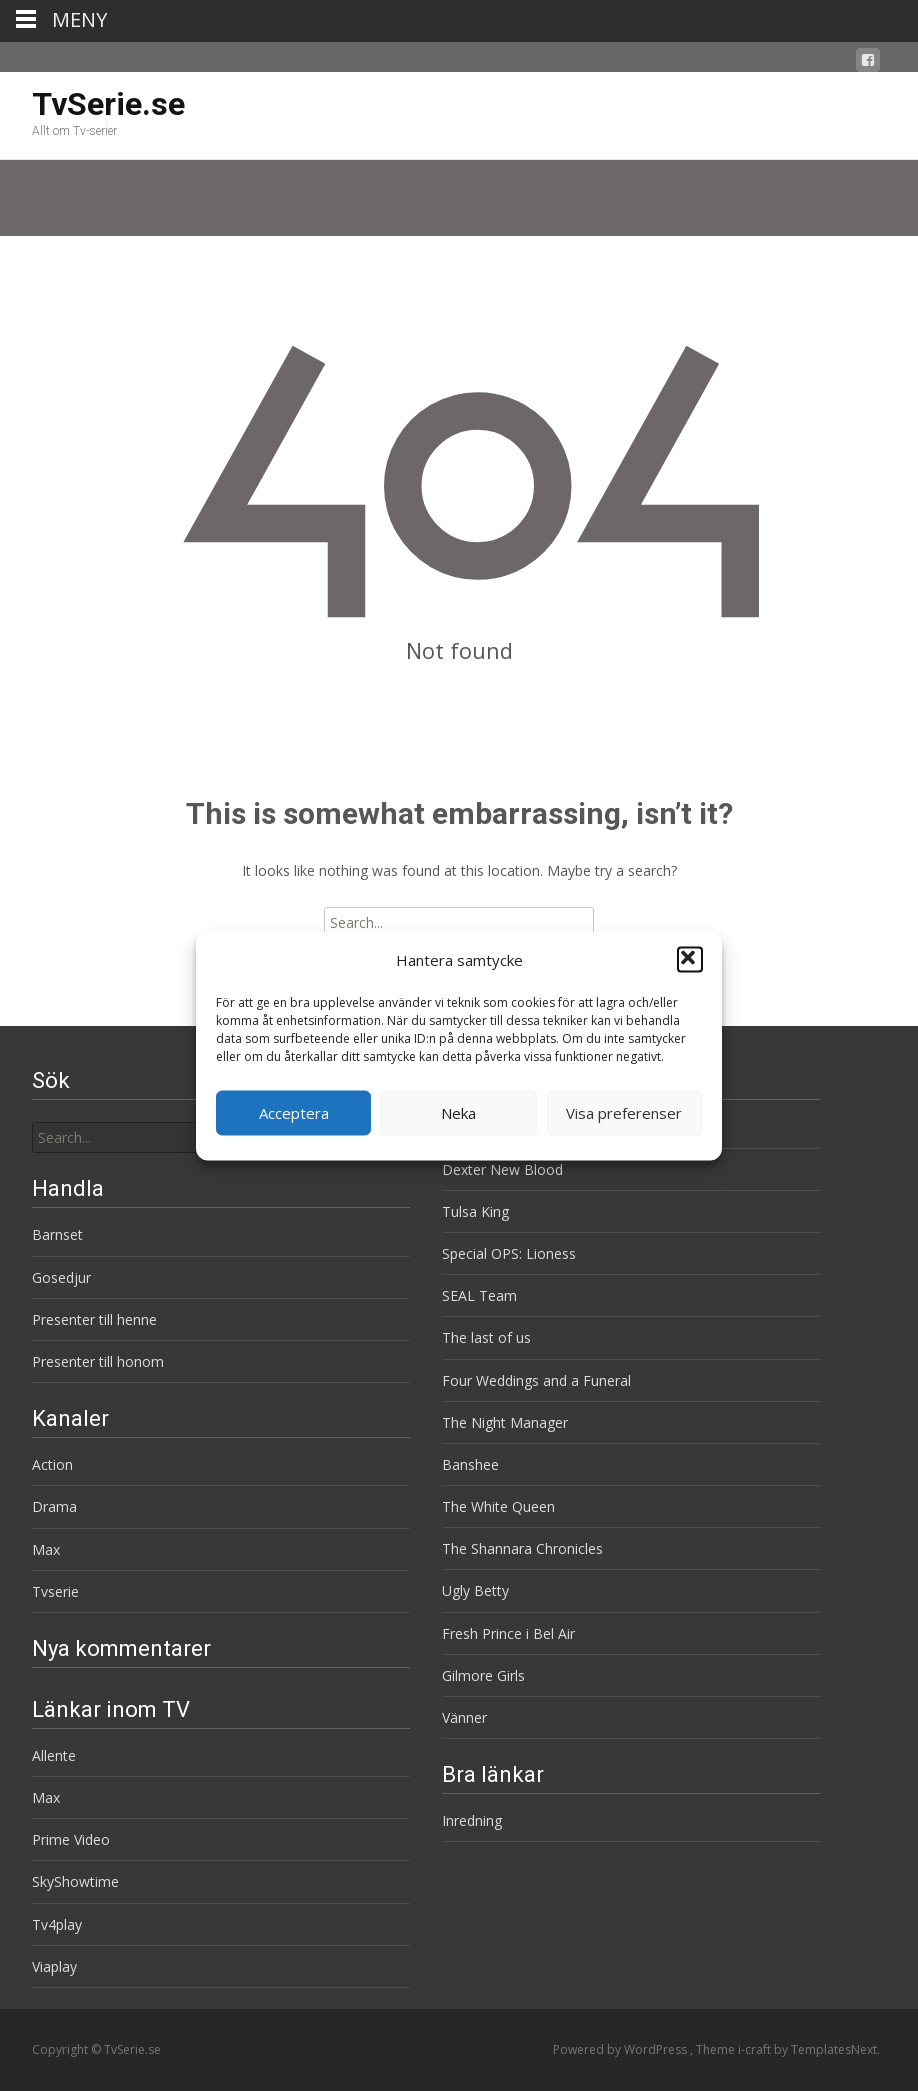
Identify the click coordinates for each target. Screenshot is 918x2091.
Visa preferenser (624, 1113)
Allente (54, 1755)
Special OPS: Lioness (509, 1253)
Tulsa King (475, 1211)
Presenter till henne (94, 1319)
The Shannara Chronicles (522, 1548)
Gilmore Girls (483, 1675)
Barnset (57, 1234)
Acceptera (294, 1113)
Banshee (470, 1464)
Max (46, 1549)
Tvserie (55, 1591)
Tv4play (57, 1924)
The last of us (486, 1337)
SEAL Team (479, 1295)
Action (52, 1464)
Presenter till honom (98, 1361)
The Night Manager (505, 1422)
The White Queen (498, 1506)
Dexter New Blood (502, 1169)
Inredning (472, 1820)
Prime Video (71, 1839)
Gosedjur (61, 1277)
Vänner (464, 1717)
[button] (690, 960)
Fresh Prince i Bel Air (508, 1633)
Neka (458, 1113)
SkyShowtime (75, 1881)
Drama (54, 1506)
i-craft (756, 2049)
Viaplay (54, 1966)
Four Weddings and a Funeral (536, 1380)
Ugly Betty (475, 1590)
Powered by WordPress (621, 2049)
